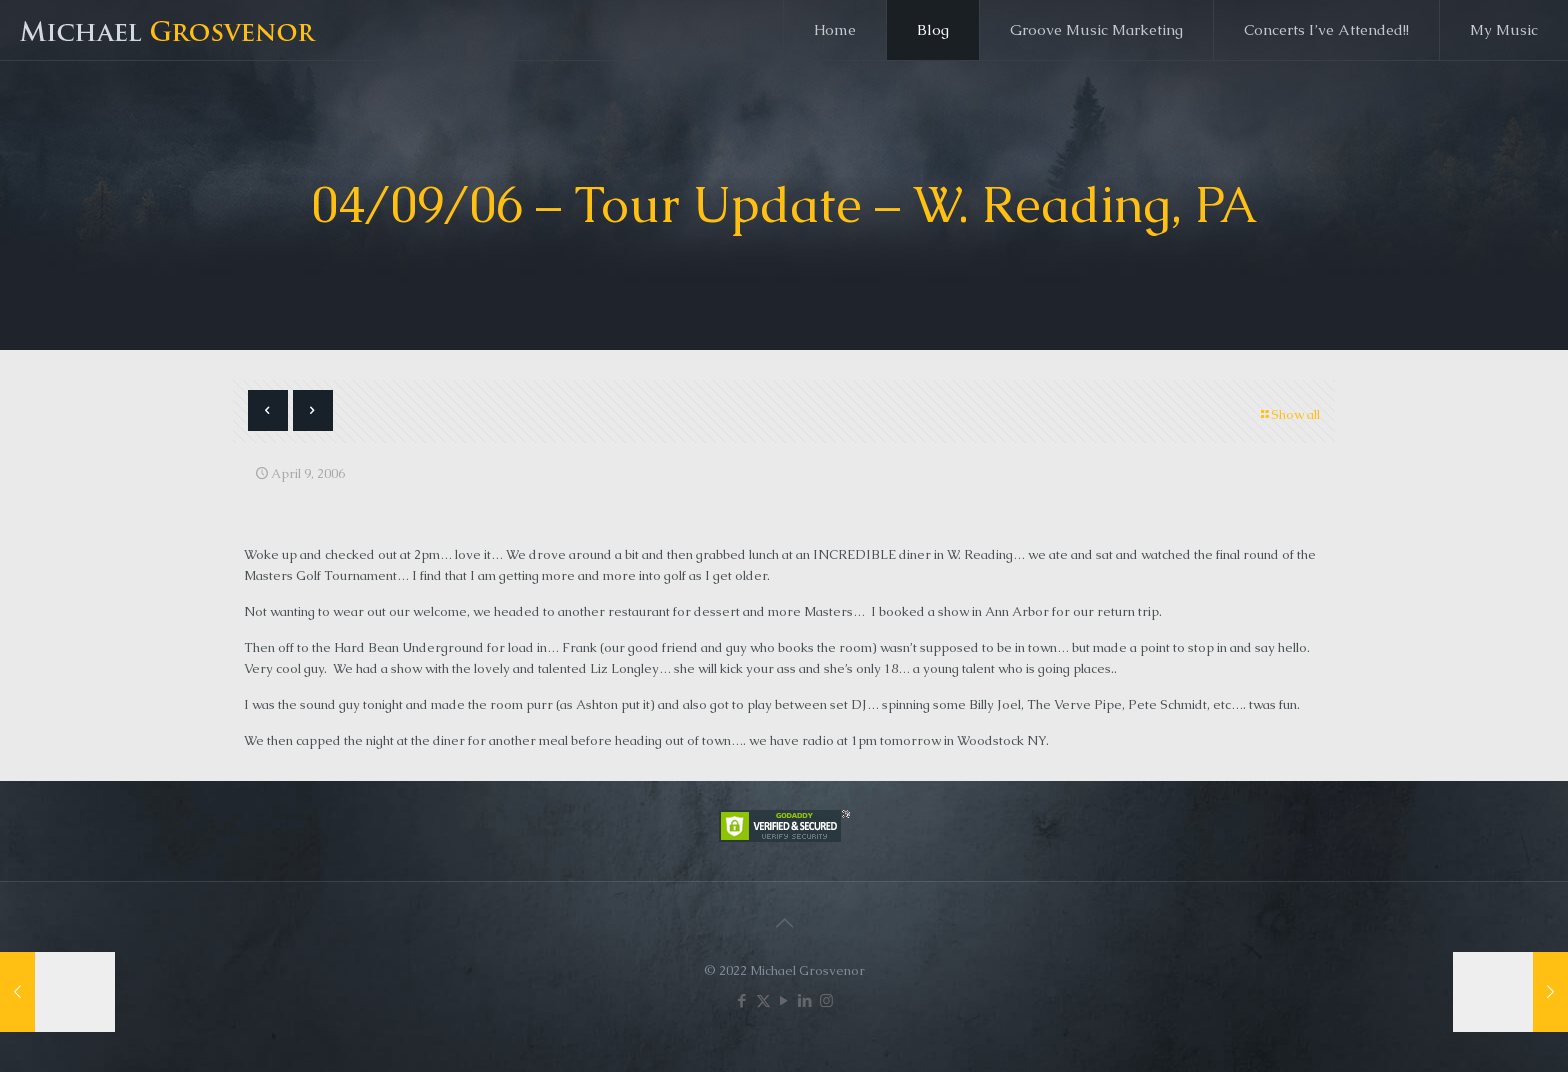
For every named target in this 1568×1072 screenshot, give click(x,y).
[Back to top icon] (784, 923)
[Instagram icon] (826, 1000)
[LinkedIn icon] (805, 1000)
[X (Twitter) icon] (763, 1000)
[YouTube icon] (784, 1000)
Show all (1289, 414)
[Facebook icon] (742, 1000)
